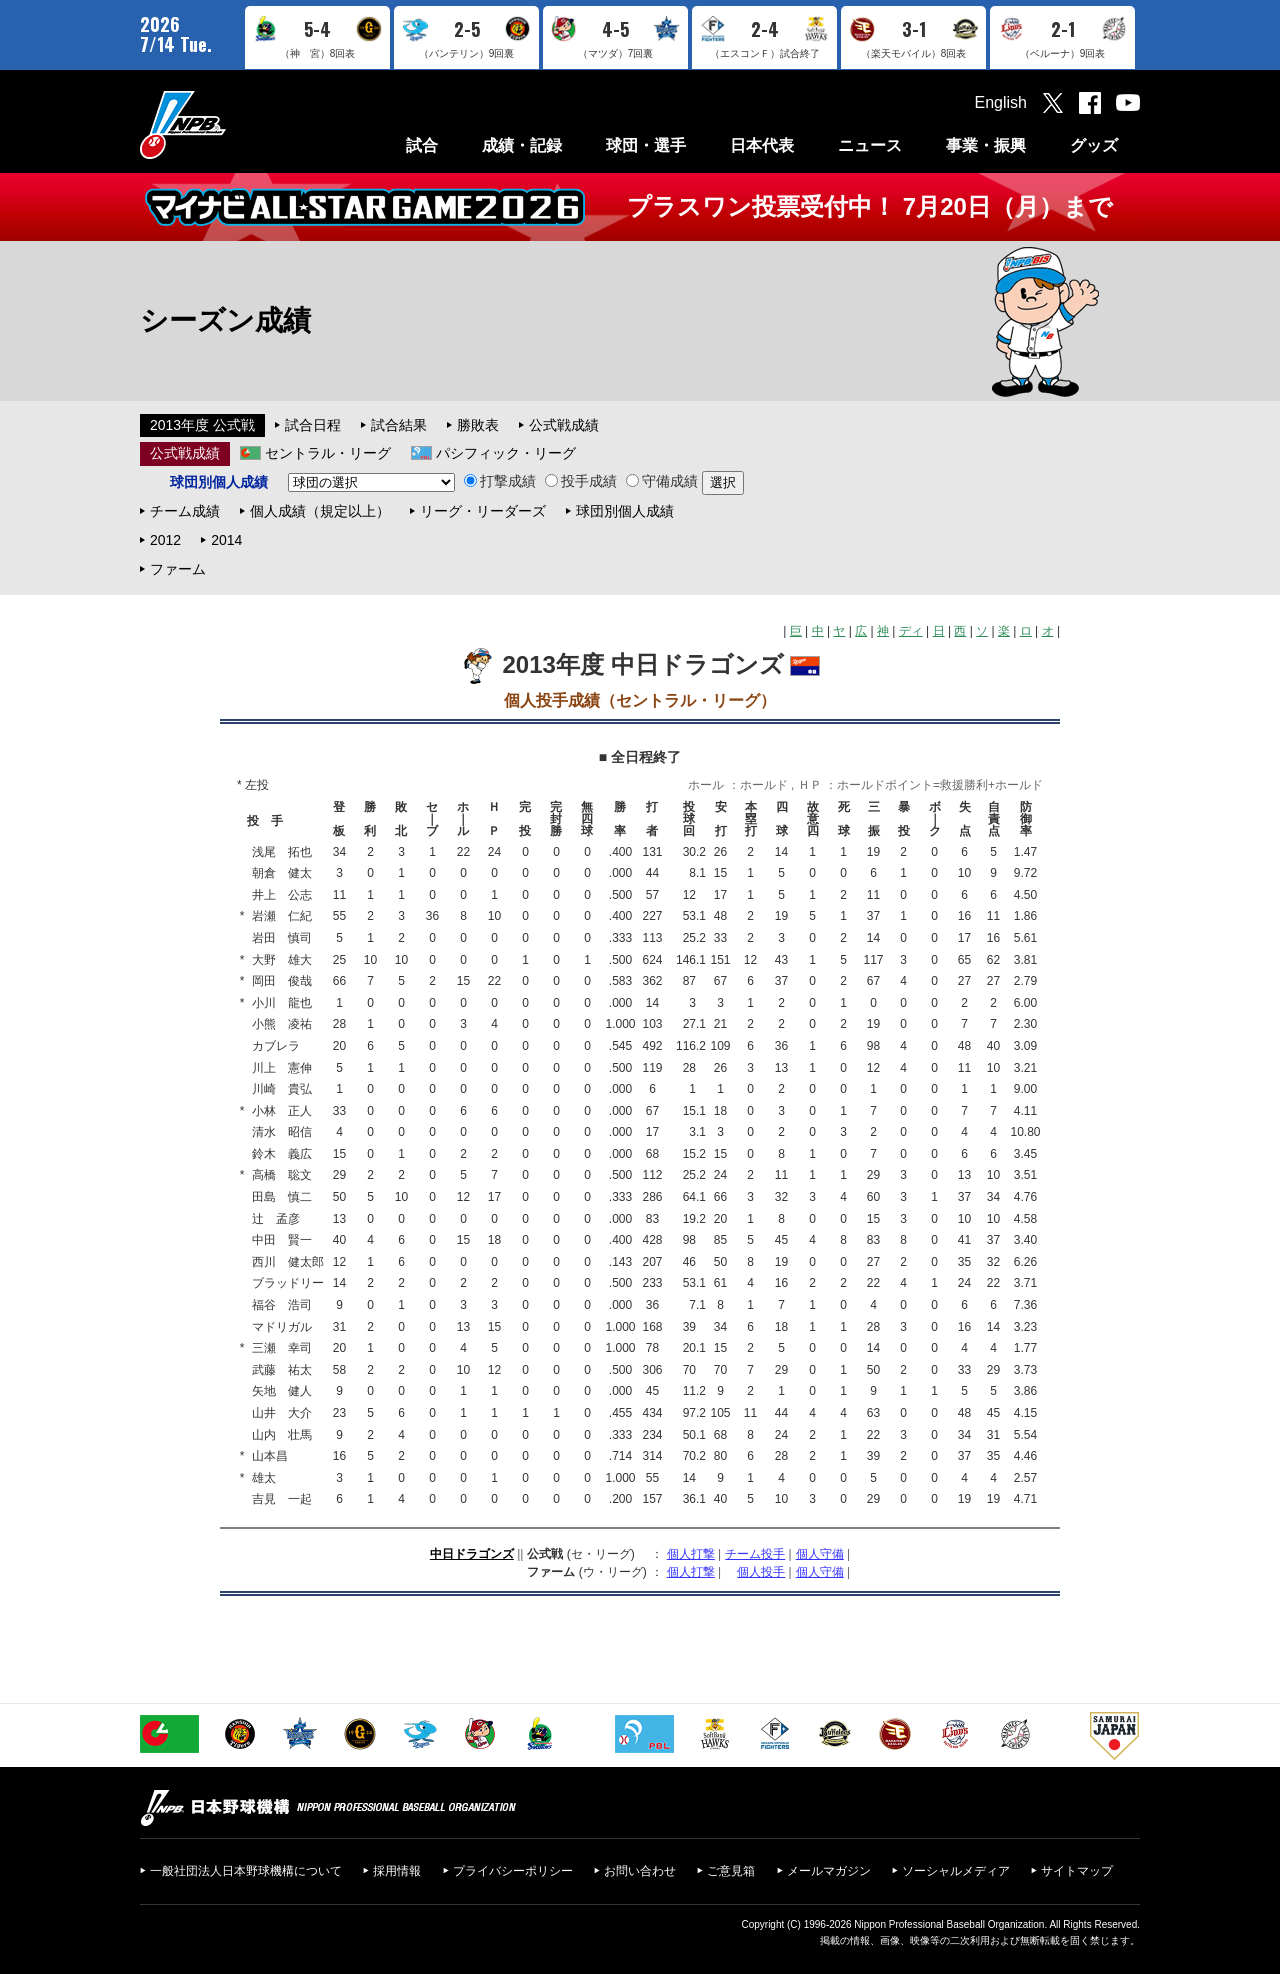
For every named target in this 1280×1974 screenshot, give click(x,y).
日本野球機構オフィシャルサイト (233, 124)
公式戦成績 (564, 425)
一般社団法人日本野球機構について (246, 1871)
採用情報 (397, 1871)
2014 (226, 540)
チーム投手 (755, 1554)
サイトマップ (1077, 1871)
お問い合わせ (640, 1871)
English (1001, 102)
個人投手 (761, 1572)
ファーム (178, 569)
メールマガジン (829, 1871)
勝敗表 (478, 425)
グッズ (1094, 145)
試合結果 (399, 425)
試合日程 (313, 425)
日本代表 (762, 145)
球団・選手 (646, 145)
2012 (165, 540)
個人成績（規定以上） (320, 511)
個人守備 (820, 1554)
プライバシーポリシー (513, 1871)
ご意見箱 (731, 1871)
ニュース (870, 145)
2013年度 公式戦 (202, 425)
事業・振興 (986, 145)
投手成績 (581, 481)
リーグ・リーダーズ (483, 511)
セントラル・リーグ (328, 453)
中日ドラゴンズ (472, 1554)
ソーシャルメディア (956, 1871)
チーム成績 (185, 511)
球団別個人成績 (625, 511)
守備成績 (662, 481)
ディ (911, 631)
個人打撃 (691, 1554)
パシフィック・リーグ (506, 453)
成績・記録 (522, 145)
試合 (422, 145)
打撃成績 (500, 481)
